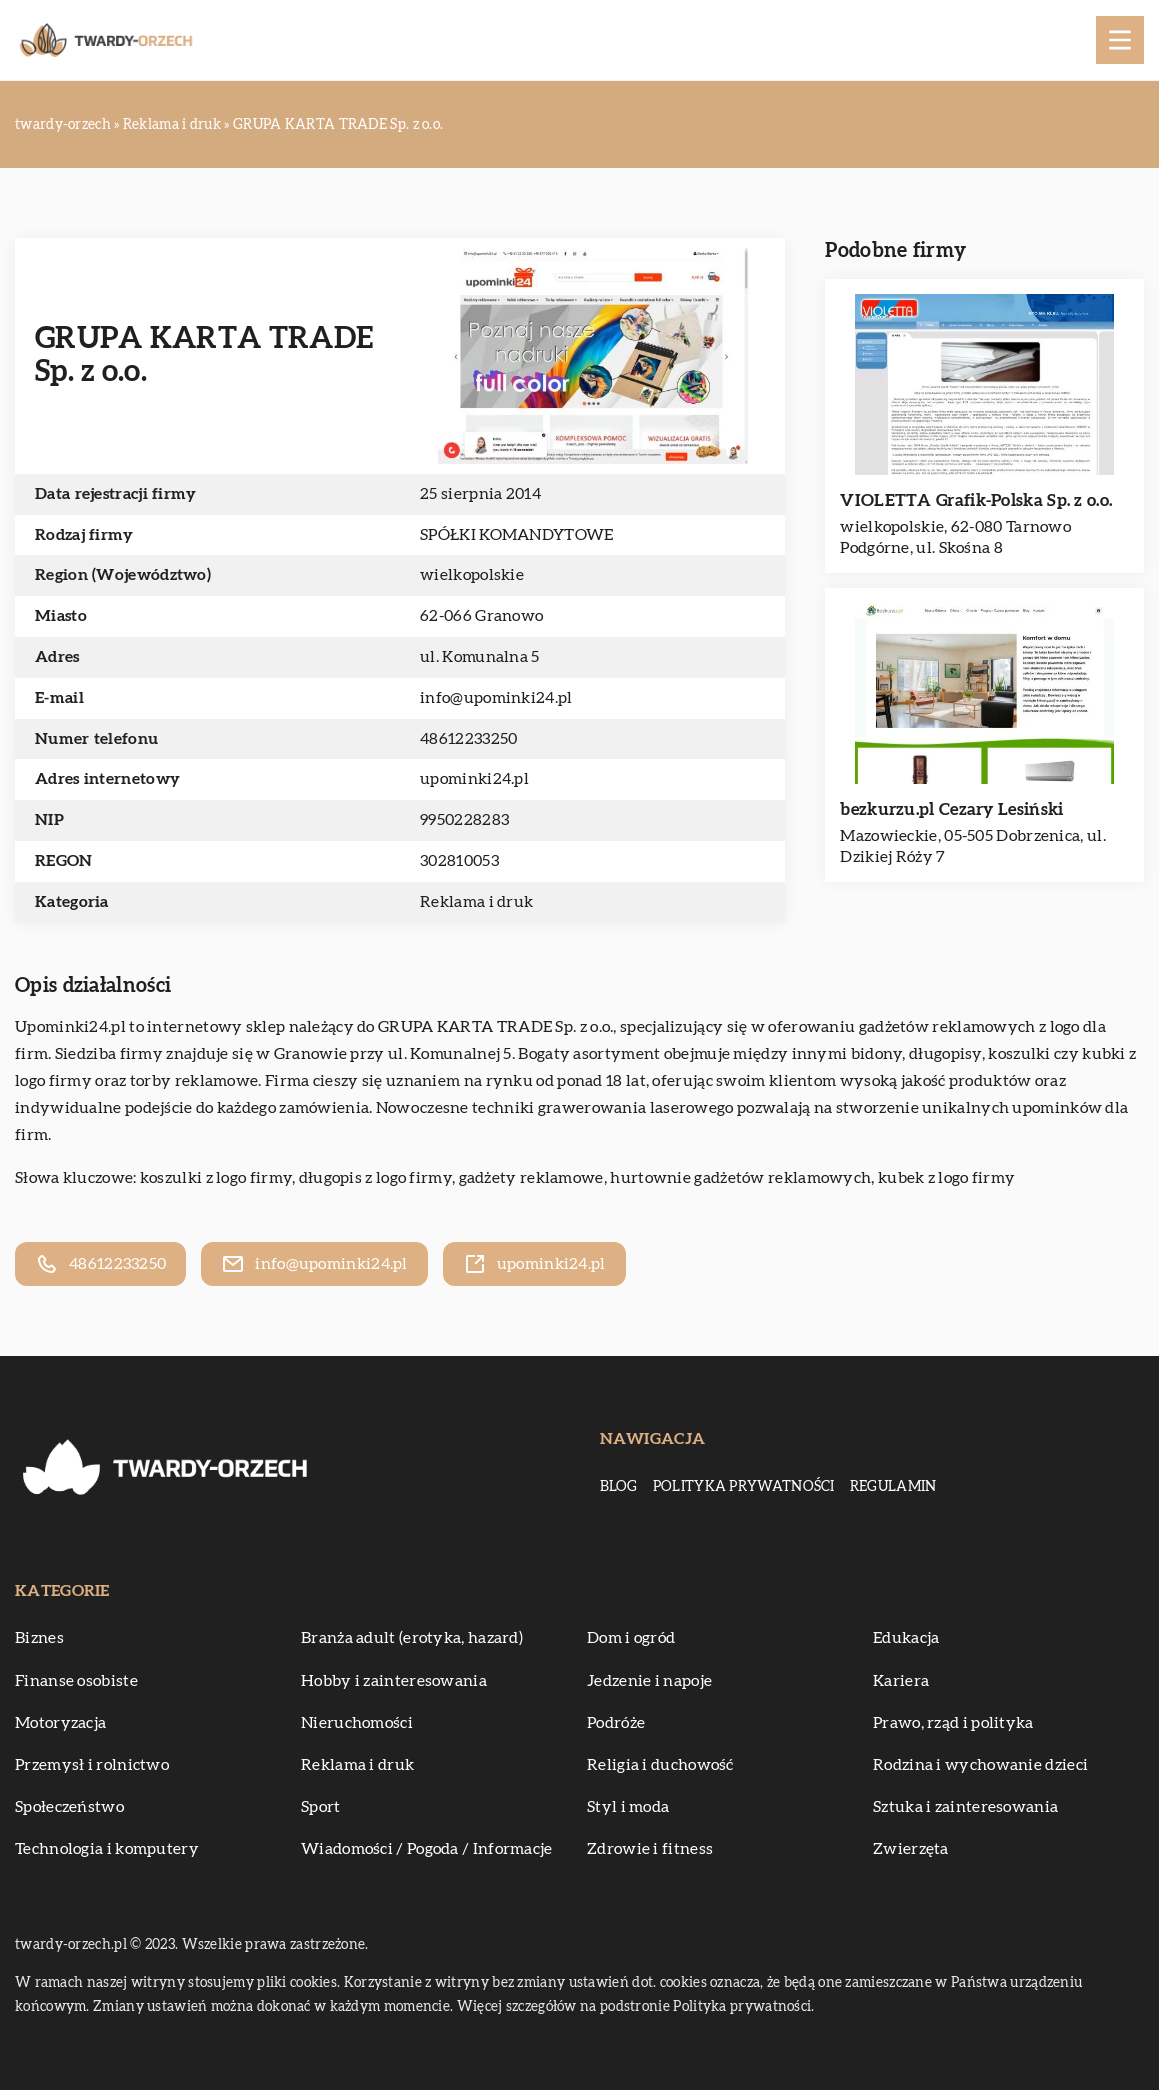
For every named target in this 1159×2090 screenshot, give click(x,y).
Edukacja (906, 1638)
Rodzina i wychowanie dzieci (980, 1765)
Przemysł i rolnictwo (92, 1765)
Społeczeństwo (69, 1807)
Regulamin (893, 1487)
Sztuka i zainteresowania (965, 1807)
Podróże (616, 1723)
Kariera (901, 1681)
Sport (321, 1807)
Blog (619, 1487)
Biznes (39, 1638)
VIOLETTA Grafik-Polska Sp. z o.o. (976, 500)
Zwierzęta (911, 1849)
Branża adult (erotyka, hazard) (412, 1638)
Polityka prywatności (744, 1487)
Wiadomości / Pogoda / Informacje (427, 1849)
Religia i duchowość (660, 1765)
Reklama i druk (476, 902)
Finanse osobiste (76, 1681)
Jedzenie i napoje (649, 1681)
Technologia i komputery (107, 1849)
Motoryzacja (60, 1723)
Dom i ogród (631, 1638)
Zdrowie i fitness (650, 1849)
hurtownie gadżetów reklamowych (740, 1178)
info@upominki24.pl (496, 698)
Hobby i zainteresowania (394, 1681)
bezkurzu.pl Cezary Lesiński (951, 809)
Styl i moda (628, 1807)
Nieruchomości (357, 1723)
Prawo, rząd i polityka (953, 1723)
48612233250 (468, 739)
